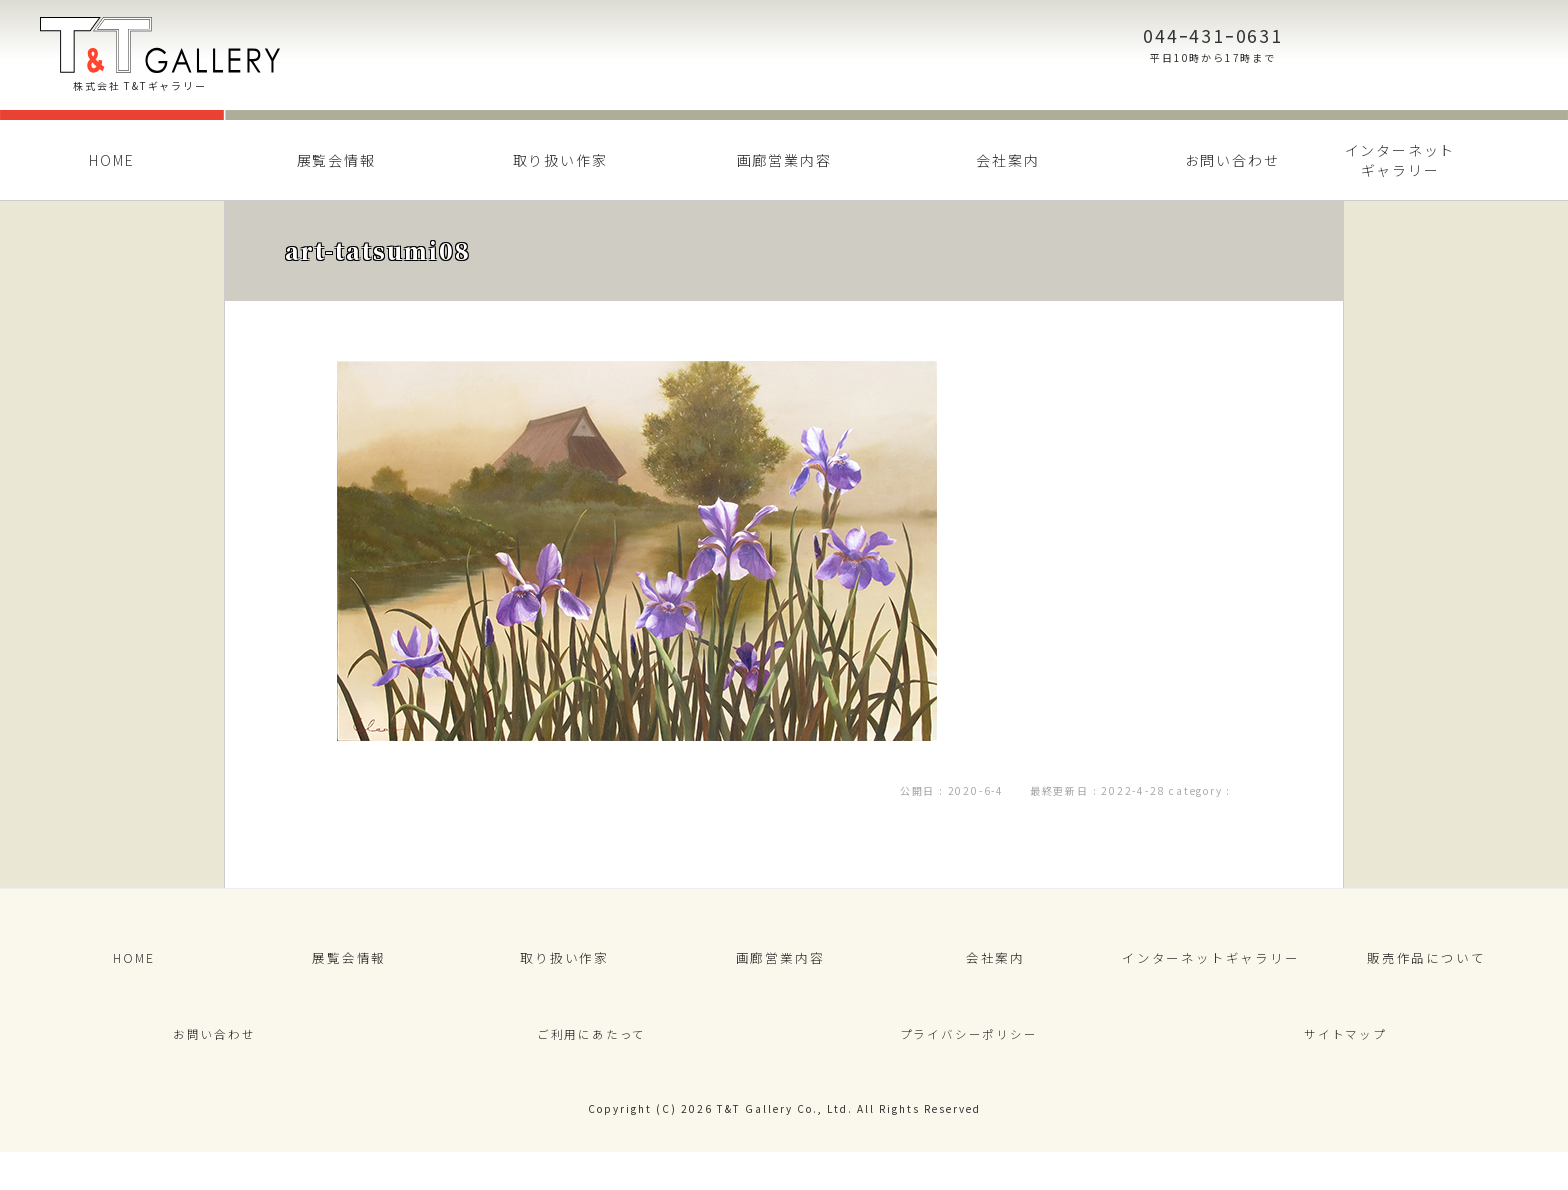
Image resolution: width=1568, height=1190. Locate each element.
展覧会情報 (336, 160)
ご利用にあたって (591, 1062)
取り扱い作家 (560, 160)
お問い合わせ (1232, 160)
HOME (111, 160)
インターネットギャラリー (1400, 160)
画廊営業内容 (784, 160)
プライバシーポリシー (969, 1062)
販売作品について (1426, 966)
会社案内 (1007, 160)
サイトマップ (1345, 1062)
